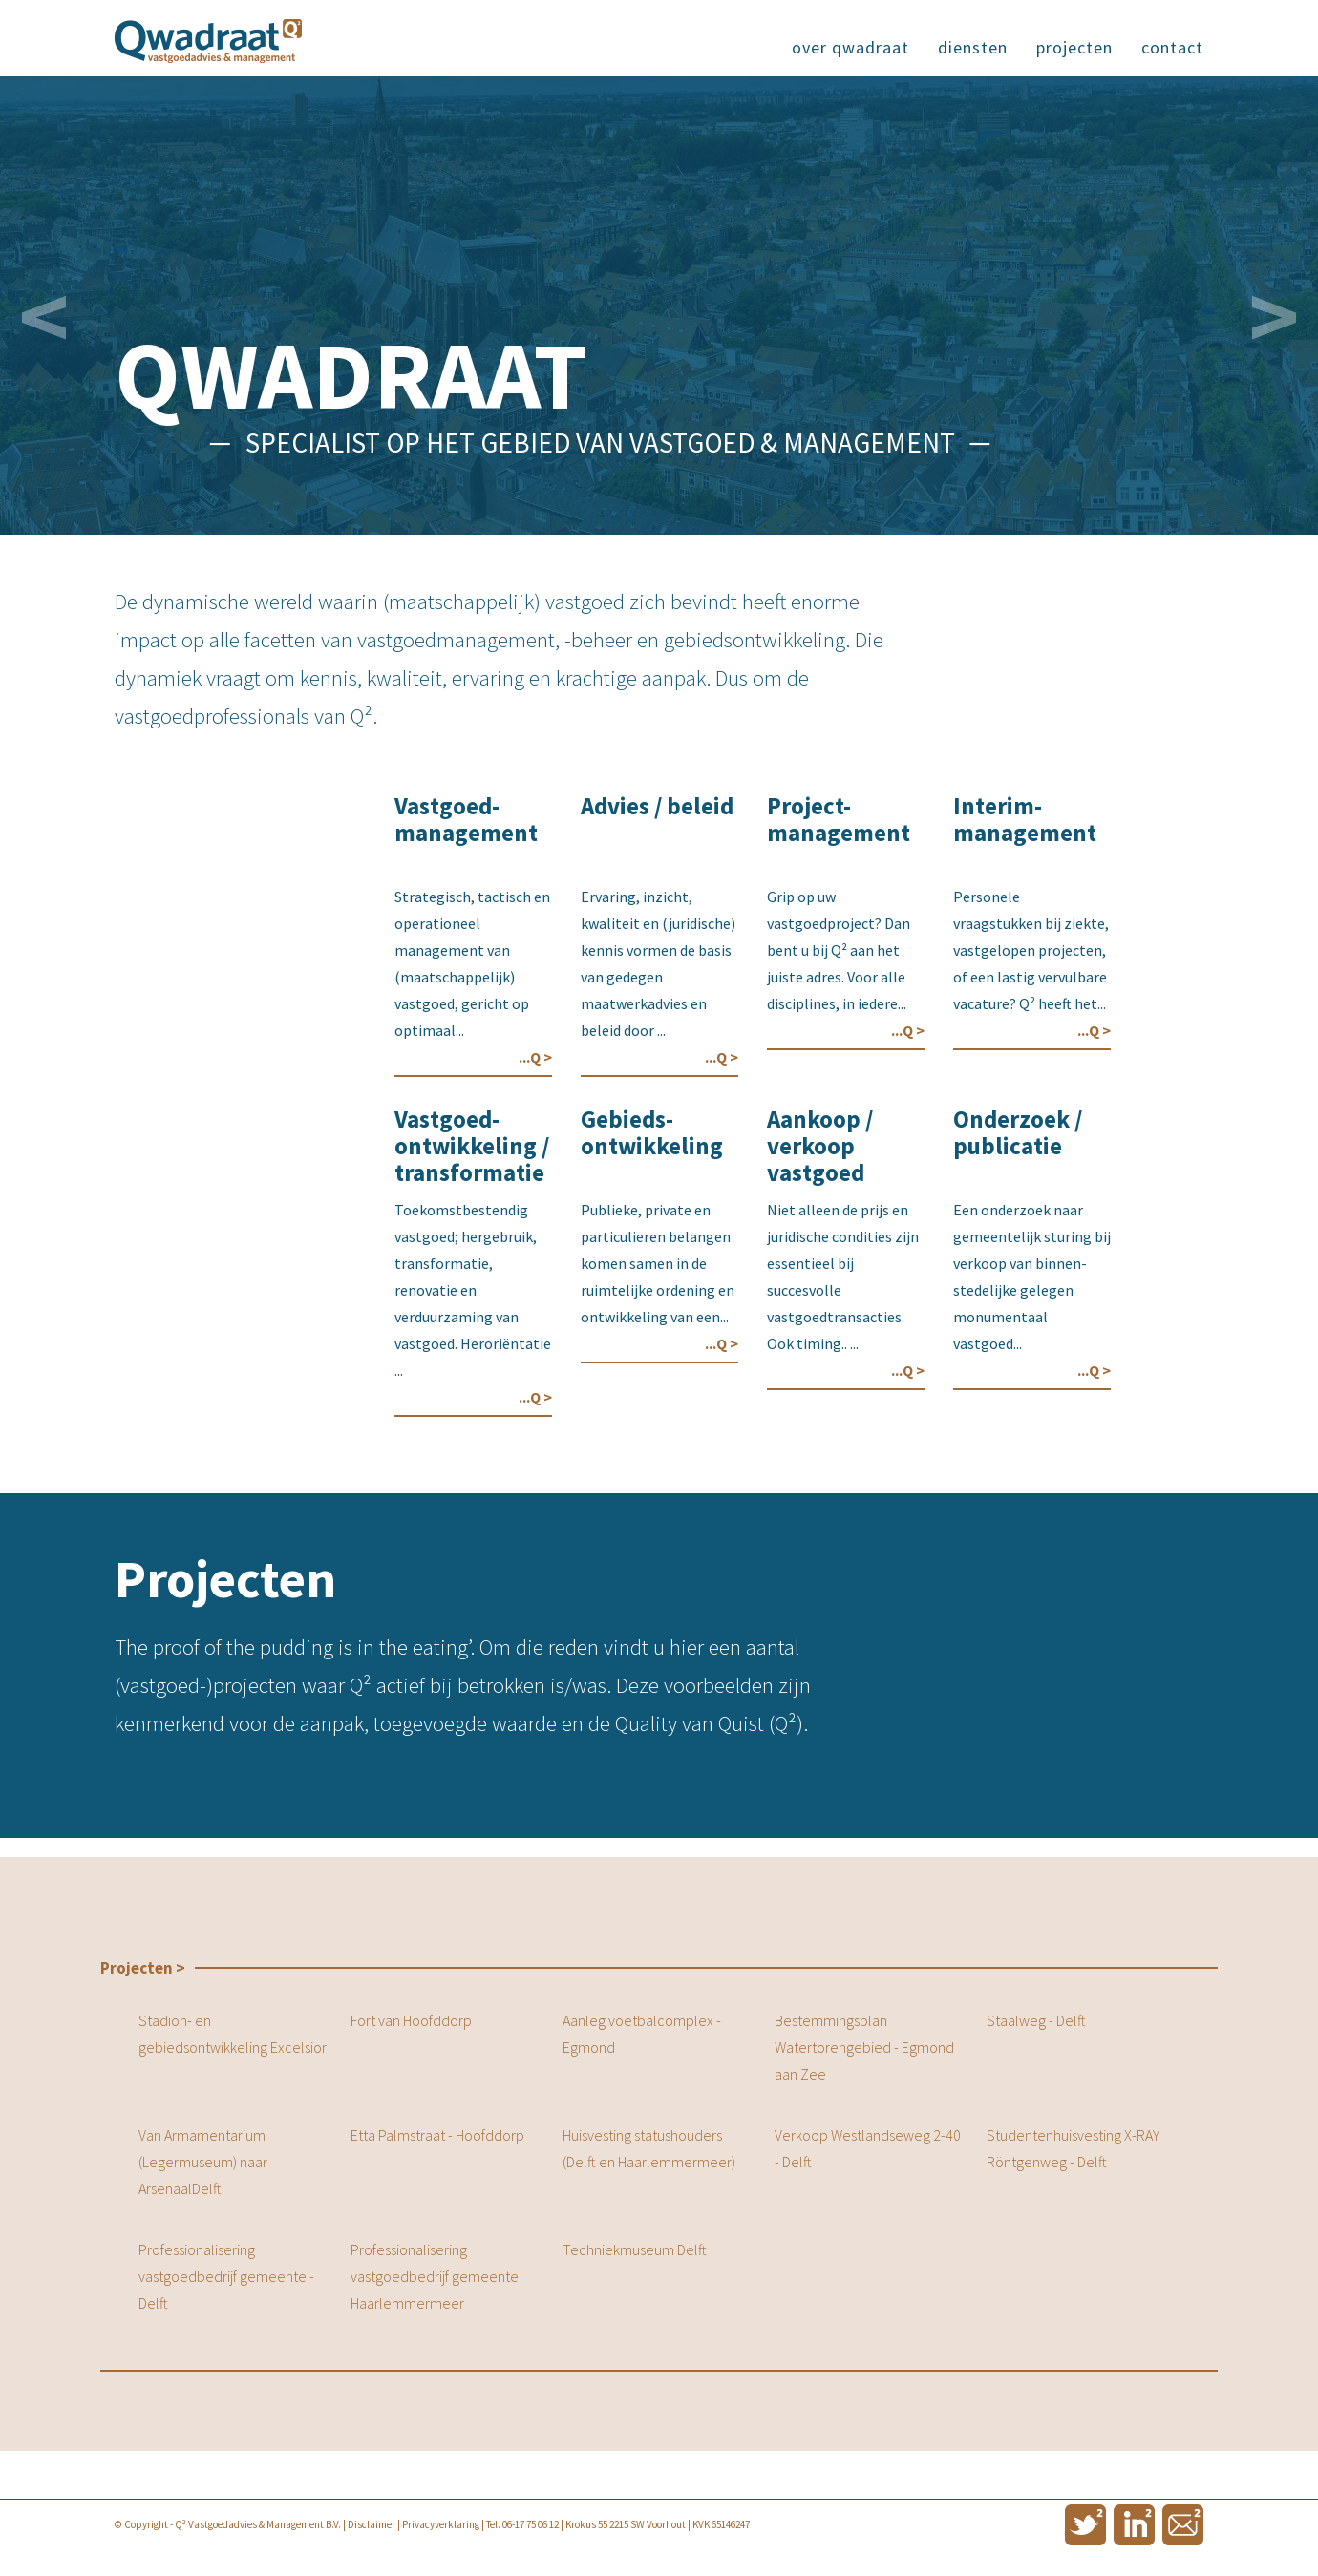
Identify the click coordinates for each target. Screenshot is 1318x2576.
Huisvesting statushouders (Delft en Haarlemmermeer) (649, 2148)
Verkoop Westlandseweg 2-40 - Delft (868, 2148)
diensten (973, 47)
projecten (1074, 47)
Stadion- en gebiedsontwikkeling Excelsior (232, 2034)
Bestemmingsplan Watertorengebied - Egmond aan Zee (864, 2047)
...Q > (535, 1056)
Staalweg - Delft (1036, 2020)
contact (1172, 47)
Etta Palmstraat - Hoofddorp (437, 2134)
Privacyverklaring (440, 2524)
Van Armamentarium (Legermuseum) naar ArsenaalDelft (202, 2161)
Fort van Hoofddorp (411, 2020)
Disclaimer (371, 2524)
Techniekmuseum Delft (635, 2249)
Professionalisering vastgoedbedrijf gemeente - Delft (226, 2276)
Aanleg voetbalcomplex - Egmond (642, 2034)
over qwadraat (850, 47)
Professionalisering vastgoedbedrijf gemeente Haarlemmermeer (435, 2276)
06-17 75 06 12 (530, 2524)
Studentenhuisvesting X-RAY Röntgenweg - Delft (1073, 2148)
